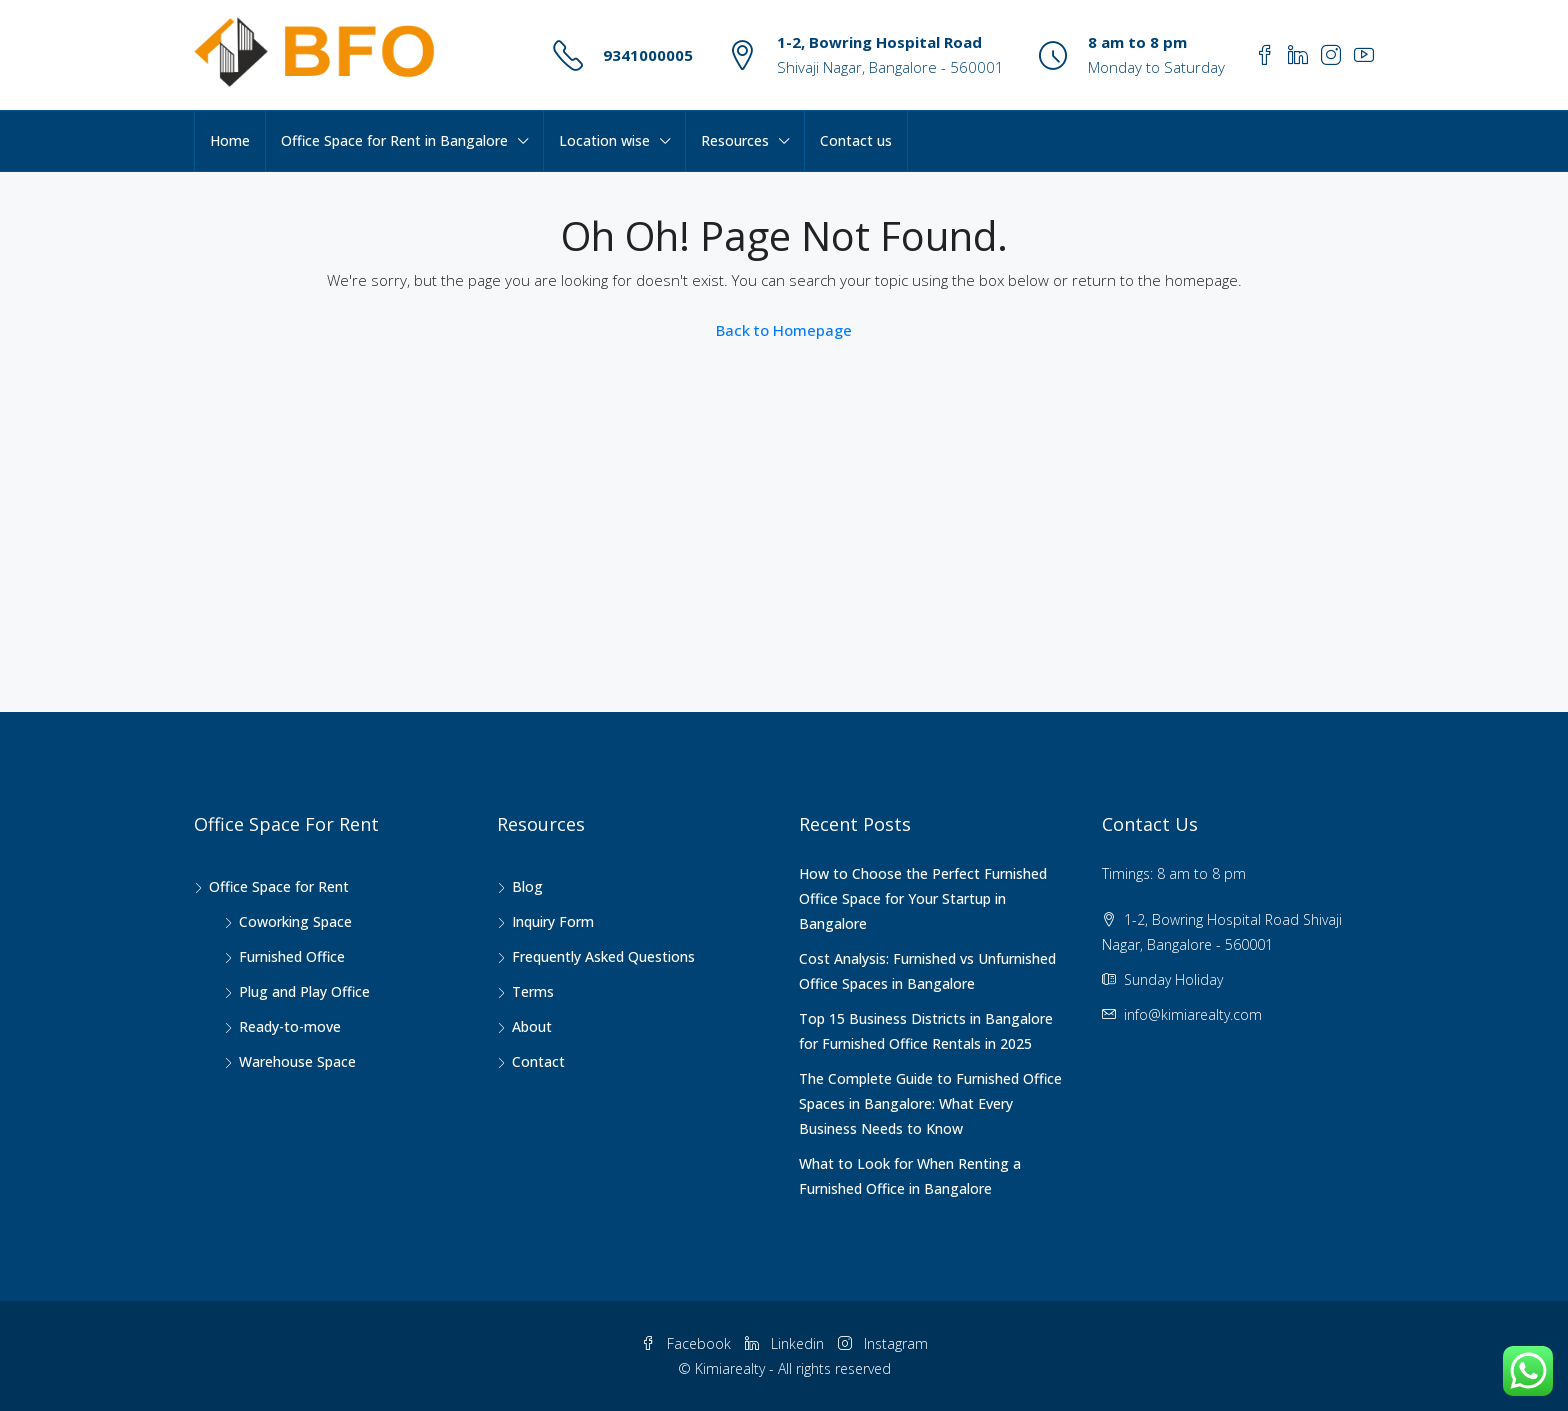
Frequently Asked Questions (603, 956)
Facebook (688, 1343)
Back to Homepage (784, 330)
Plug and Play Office (304, 991)
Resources (735, 140)
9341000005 (648, 55)
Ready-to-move (290, 1026)
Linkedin (786, 1343)
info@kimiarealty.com (1193, 1014)
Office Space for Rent (279, 886)
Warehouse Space (297, 1061)
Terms (533, 991)
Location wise (604, 140)
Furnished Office (292, 956)
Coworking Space (295, 921)
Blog (527, 886)
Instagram (883, 1343)
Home (230, 140)
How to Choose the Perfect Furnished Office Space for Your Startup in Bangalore (923, 898)
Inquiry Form (553, 921)
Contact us (856, 140)
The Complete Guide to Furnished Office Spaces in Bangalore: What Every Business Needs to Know (930, 1103)
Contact (538, 1061)
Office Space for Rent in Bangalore (394, 140)
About (532, 1026)
